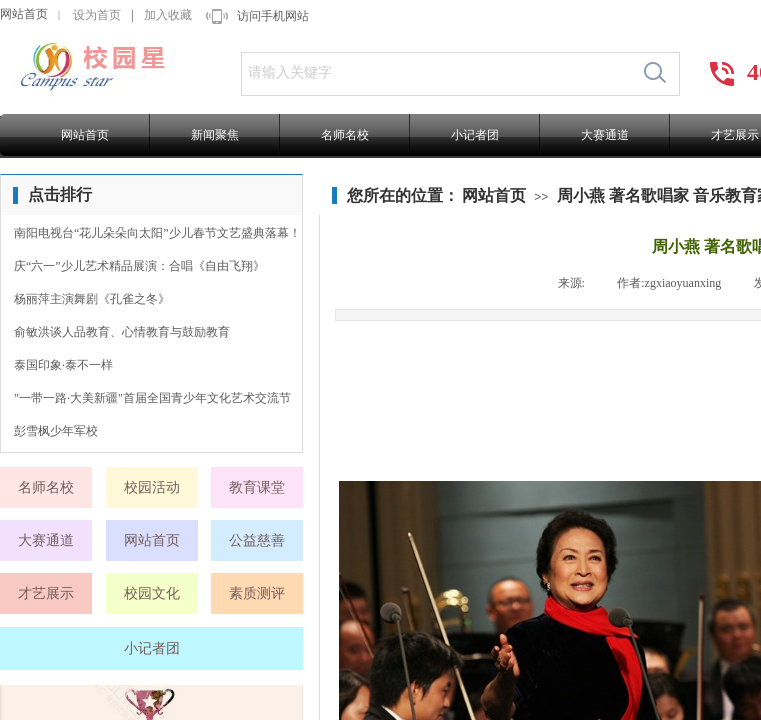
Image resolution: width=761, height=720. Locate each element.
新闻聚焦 (215, 135)
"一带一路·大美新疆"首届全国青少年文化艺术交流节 (152, 398)
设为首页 (97, 15)
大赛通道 (605, 135)
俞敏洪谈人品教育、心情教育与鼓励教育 (122, 332)
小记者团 (475, 135)
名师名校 (345, 135)
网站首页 (24, 14)
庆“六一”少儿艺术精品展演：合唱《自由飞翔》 (139, 266)
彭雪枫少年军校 (56, 431)
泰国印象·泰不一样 (63, 365)
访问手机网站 (273, 16)
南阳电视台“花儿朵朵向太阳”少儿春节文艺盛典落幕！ (157, 233)
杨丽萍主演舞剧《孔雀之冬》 (92, 299)
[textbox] (436, 73)
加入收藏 (168, 15)
